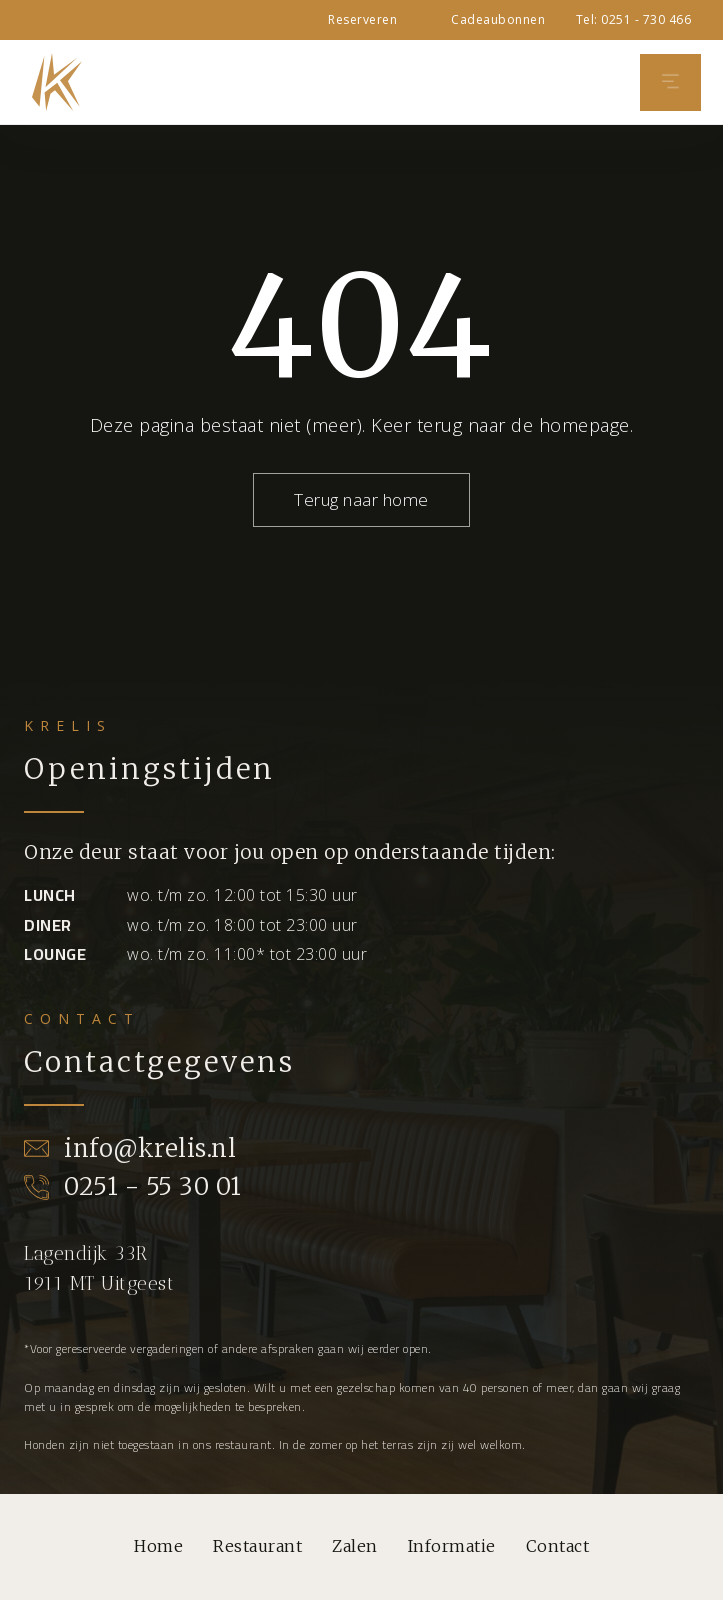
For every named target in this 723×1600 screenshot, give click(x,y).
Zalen (355, 1546)
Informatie (452, 1546)
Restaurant (257, 1546)
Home (158, 1546)
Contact (558, 1546)
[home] (52, 82)
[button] (670, 82)
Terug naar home (361, 499)
